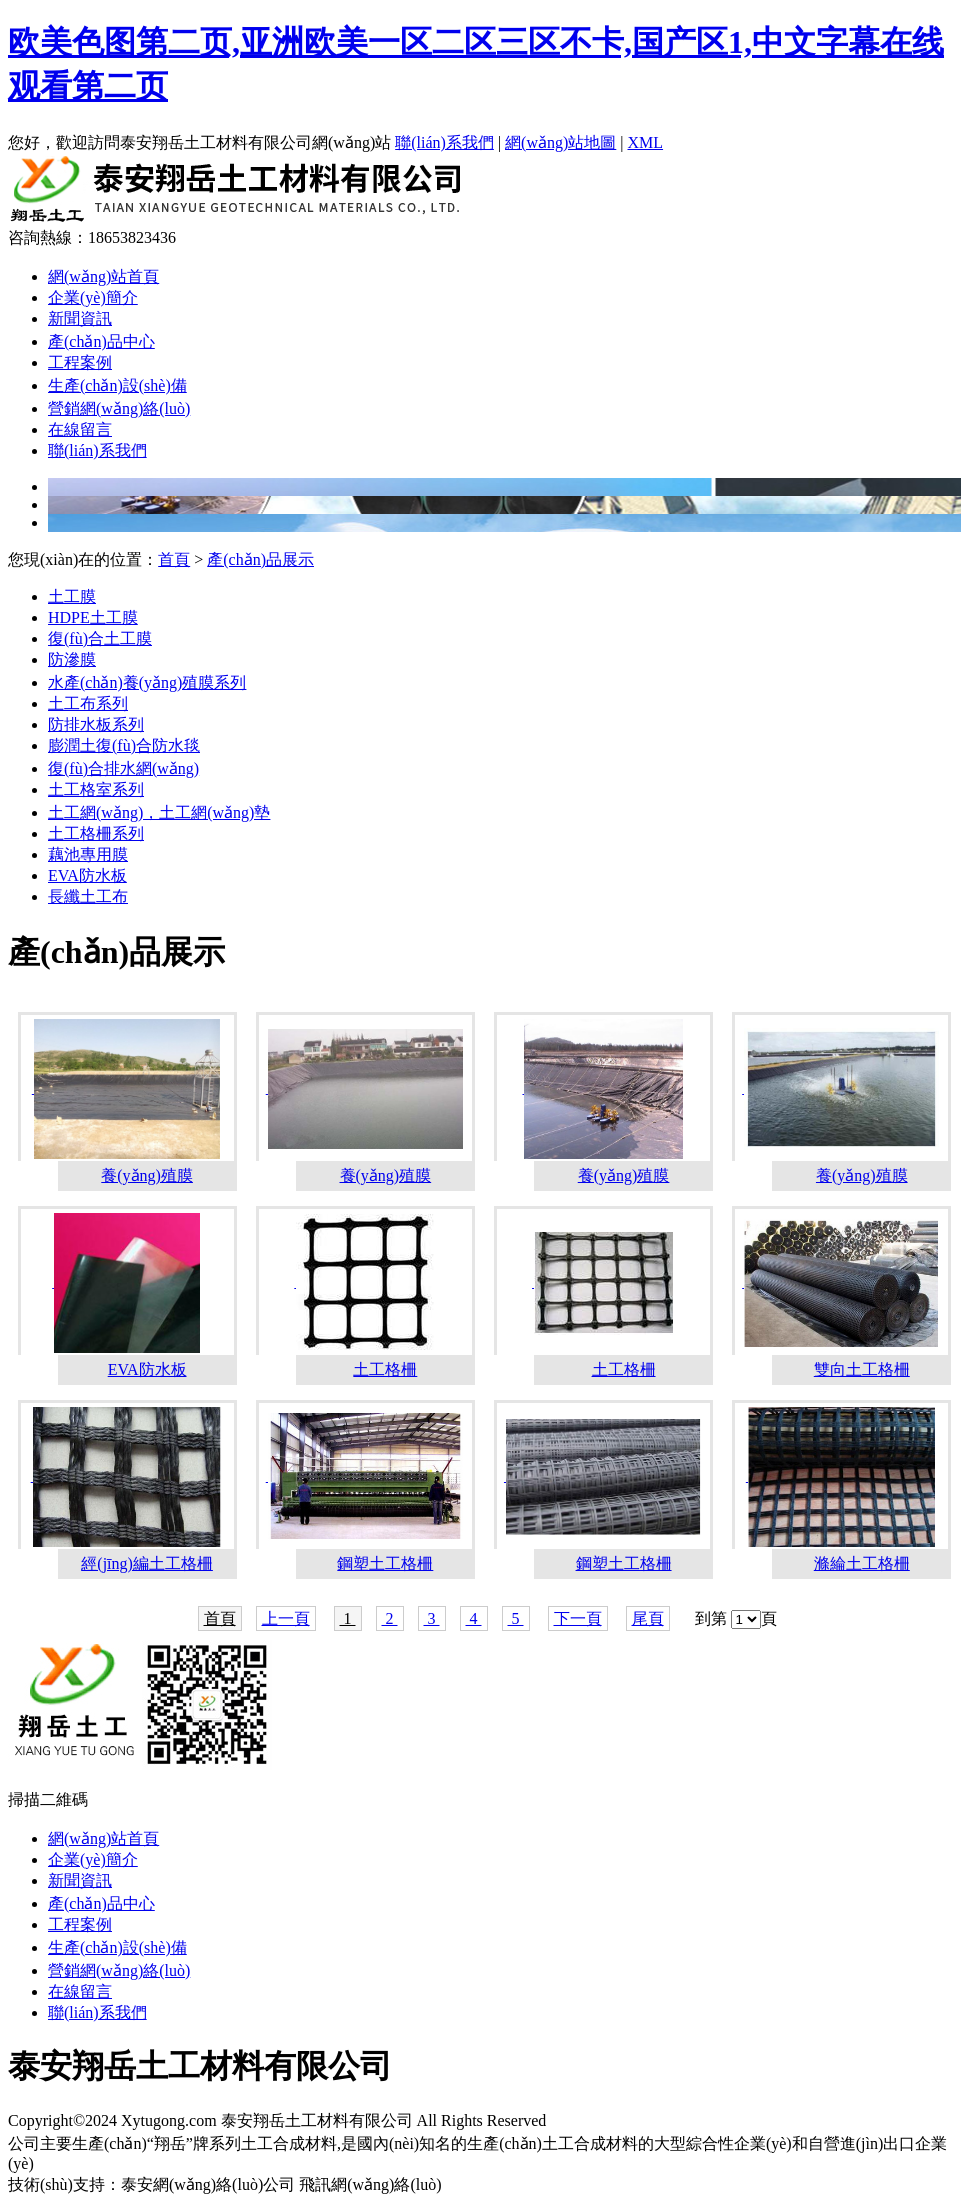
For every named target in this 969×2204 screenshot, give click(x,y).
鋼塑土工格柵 (385, 1563)
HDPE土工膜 (93, 617)
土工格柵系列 (96, 833)
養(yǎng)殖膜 (147, 1175)
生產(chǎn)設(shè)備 (117, 385)
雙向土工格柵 (862, 1369)
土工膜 (72, 596)
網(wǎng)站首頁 (103, 276)
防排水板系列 (96, 724)
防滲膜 (72, 659)
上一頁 (286, 1618)
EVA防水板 (87, 875)
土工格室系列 (96, 789)
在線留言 (80, 429)
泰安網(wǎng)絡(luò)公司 (208, 2184)
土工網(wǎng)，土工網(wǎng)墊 (159, 812)
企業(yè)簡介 (93, 297)
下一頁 (578, 1618)
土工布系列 (88, 703)
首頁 (174, 559)
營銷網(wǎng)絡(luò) (119, 408)
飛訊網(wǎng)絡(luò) (370, 2184)
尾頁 (648, 1618)
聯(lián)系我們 (444, 142)
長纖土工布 (88, 896)
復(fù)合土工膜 (100, 638)
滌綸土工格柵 (862, 1563)
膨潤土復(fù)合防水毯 (124, 745)
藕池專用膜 (88, 854)
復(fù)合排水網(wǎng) (123, 768)
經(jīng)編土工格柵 (147, 1563)
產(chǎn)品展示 (260, 559)
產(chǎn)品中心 (101, 341)
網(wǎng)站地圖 (560, 142)
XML (646, 142)
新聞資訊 (80, 318)
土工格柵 (385, 1369)
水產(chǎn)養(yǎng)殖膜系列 (147, 682)
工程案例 (80, 362)
